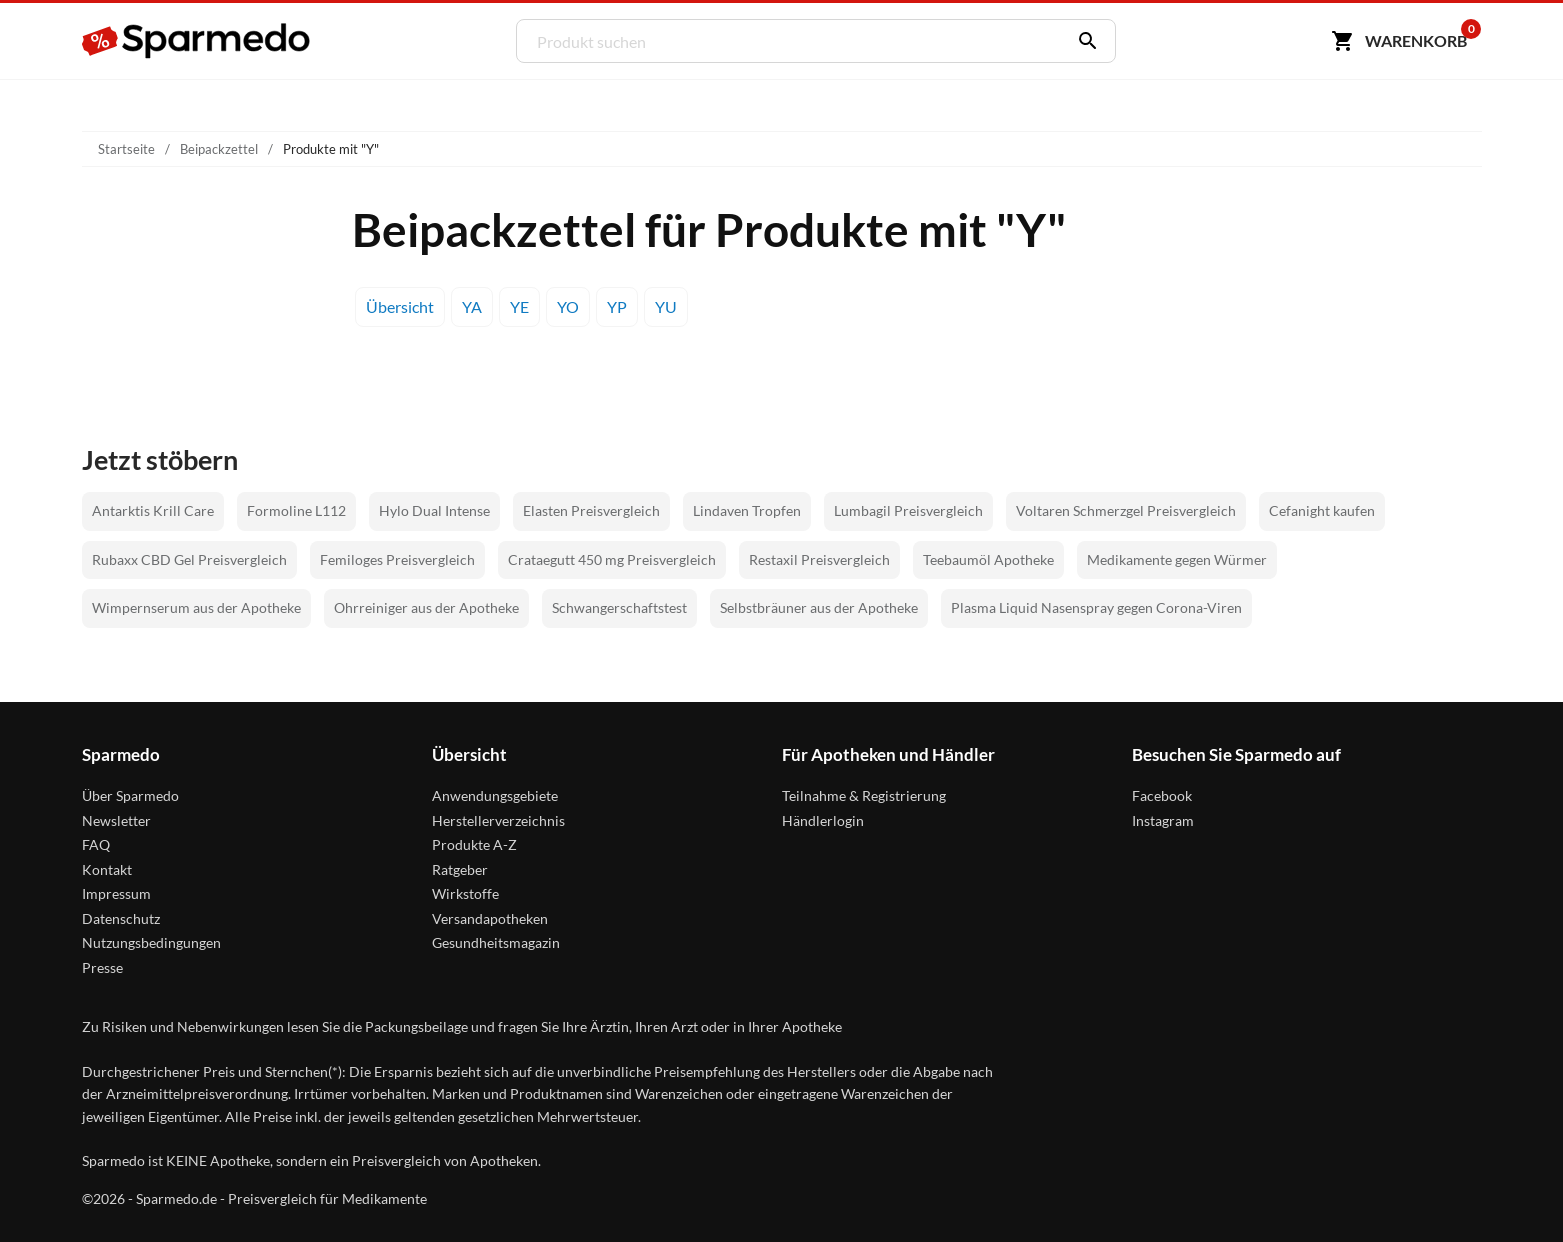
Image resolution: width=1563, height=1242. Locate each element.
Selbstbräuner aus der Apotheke (819, 607)
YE (519, 306)
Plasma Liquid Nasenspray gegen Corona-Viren (1096, 607)
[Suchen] (1083, 41)
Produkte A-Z (474, 844)
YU (666, 306)
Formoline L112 (296, 510)
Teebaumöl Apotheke (988, 559)
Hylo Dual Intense (434, 510)
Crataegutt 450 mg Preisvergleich (612, 559)
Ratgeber (460, 869)
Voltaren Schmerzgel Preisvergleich (1126, 510)
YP (617, 306)
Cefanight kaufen (1322, 510)
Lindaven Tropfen (747, 510)
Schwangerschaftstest (619, 607)
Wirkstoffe (465, 893)
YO (568, 306)
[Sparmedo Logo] (197, 41)
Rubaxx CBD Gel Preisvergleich (189, 559)
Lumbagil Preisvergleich (908, 510)
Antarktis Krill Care (153, 510)
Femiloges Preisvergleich (397, 559)
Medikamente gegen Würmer (1177, 559)
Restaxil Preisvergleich (819, 559)
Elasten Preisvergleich (591, 510)
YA (472, 306)
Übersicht (400, 306)
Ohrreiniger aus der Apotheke (426, 607)
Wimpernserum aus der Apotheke (196, 607)
